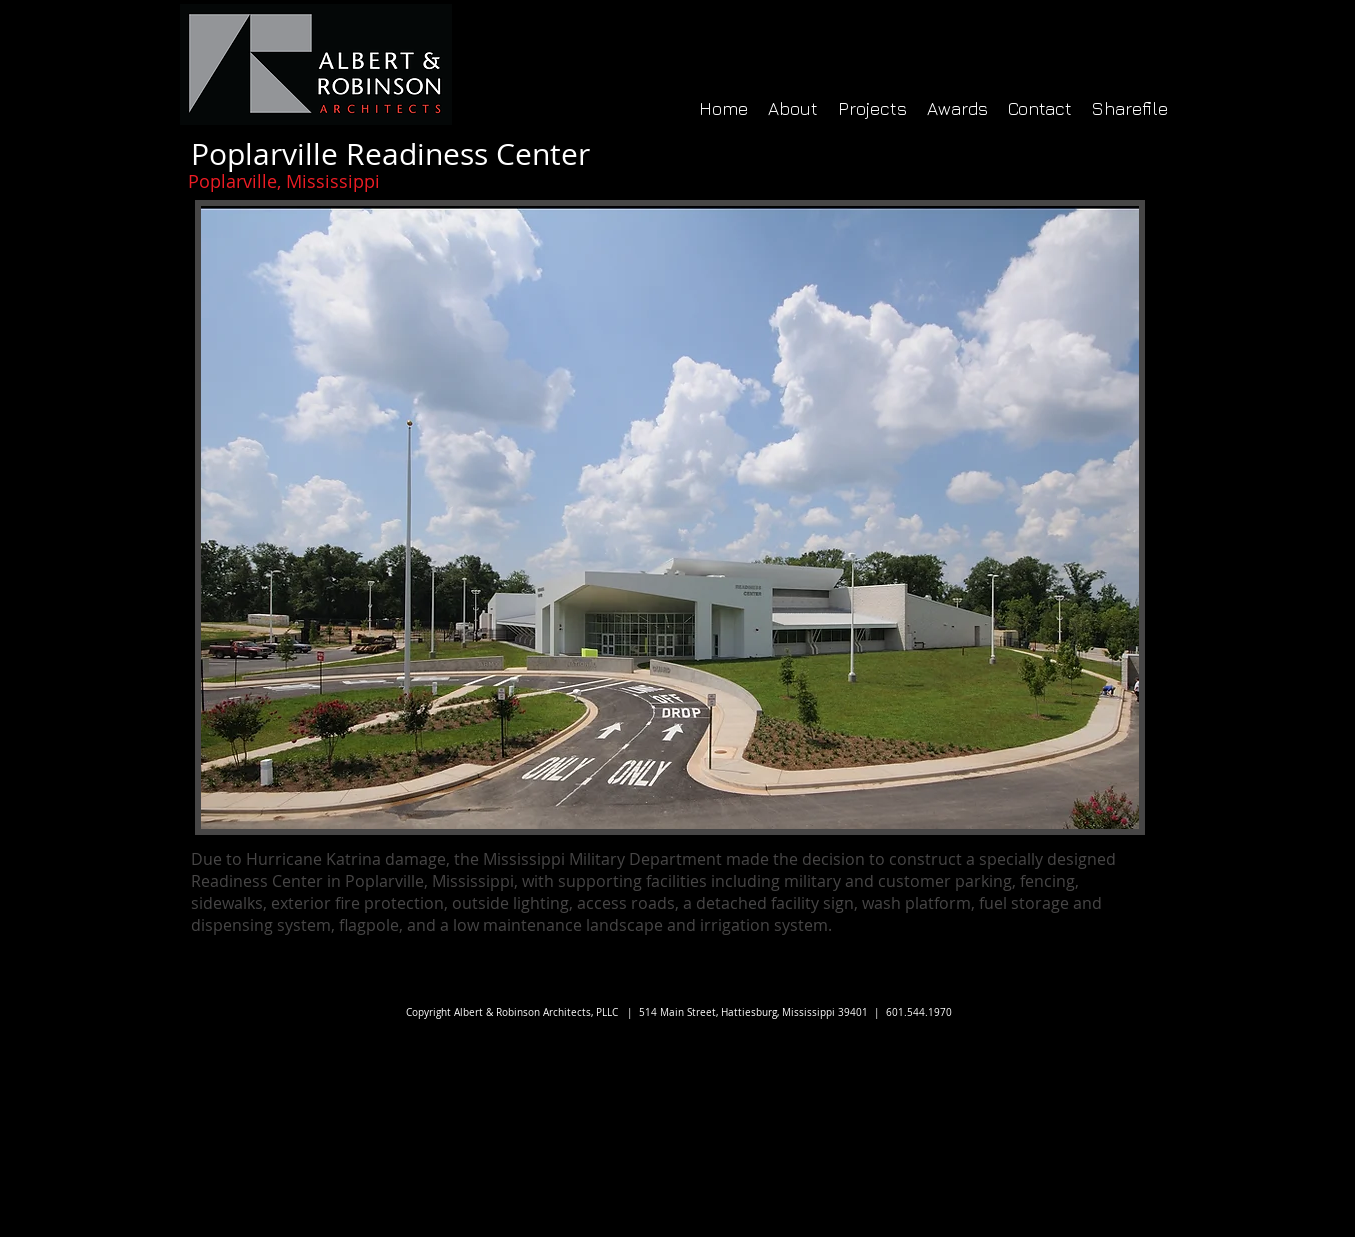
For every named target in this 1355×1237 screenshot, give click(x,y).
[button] (670, 517)
